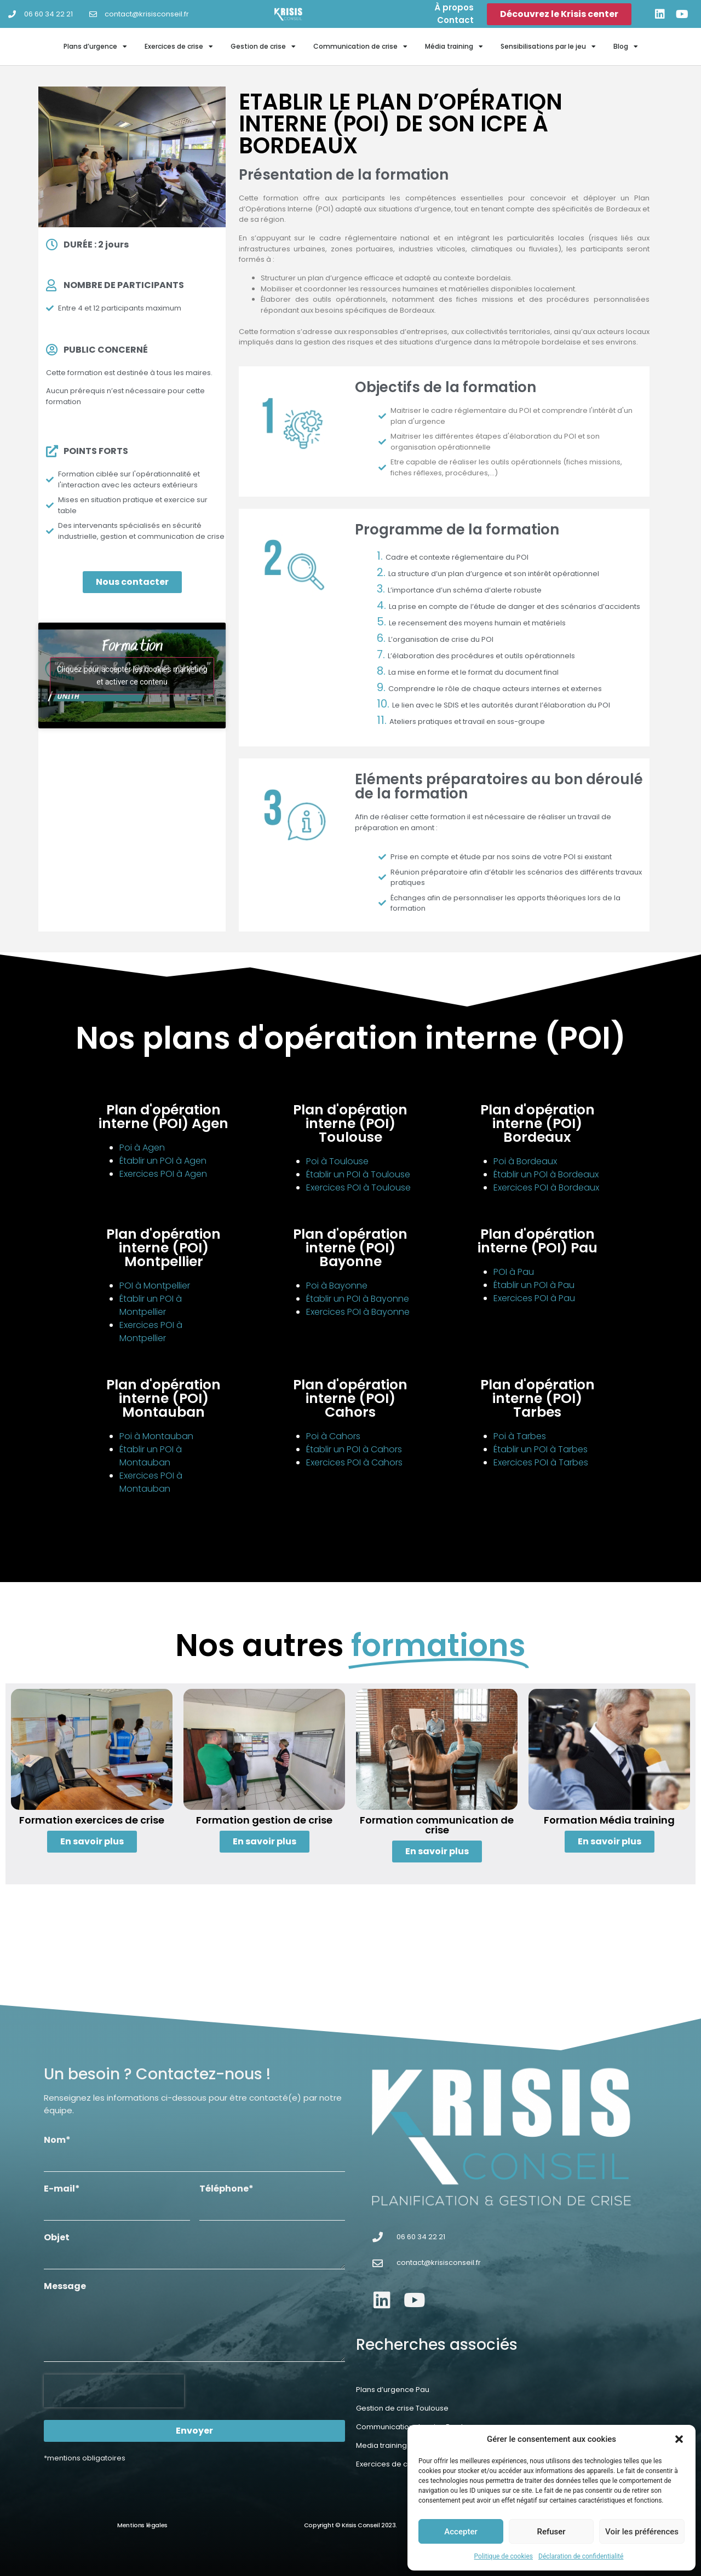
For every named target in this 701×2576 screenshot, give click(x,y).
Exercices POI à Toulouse (358, 1187)
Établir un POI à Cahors (354, 1449)
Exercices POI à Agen (163, 1174)
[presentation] (114, 2390)
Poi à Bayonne (336, 1285)
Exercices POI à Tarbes (540, 1462)
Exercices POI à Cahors (354, 1462)
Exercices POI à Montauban (150, 1482)
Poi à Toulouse (337, 1161)
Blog (625, 46)
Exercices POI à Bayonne (358, 1312)
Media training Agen (392, 2445)
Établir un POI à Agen (162, 1160)
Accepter (460, 2532)
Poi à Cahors (333, 1436)
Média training (454, 46)
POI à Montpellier (154, 1285)
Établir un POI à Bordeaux (546, 1174)
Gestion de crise (263, 46)
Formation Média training (609, 1820)
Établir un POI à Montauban (150, 1456)
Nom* (57, 2141)
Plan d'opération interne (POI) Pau (537, 1240)
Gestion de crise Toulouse (402, 2408)
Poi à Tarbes (519, 1436)
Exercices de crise (179, 46)
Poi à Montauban (156, 1436)
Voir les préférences (642, 2532)
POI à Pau (513, 1272)
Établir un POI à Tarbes (540, 1449)
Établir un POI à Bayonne (357, 1298)
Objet (57, 2238)
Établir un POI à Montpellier (150, 1305)
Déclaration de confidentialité (580, 2556)
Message (65, 2287)
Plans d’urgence (95, 46)
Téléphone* (226, 2189)
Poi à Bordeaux (525, 1161)
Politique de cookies (503, 2556)
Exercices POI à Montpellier (150, 1331)
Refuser (551, 2532)
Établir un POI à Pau (533, 1285)
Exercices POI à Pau (534, 1298)
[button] (679, 2439)
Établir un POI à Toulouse (358, 1174)
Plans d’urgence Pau (392, 2389)
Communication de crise (360, 46)
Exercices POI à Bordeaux (546, 1187)
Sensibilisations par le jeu (548, 46)
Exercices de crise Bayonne (405, 2464)
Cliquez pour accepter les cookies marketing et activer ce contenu (131, 675)
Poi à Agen (142, 1147)
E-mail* (62, 2189)
